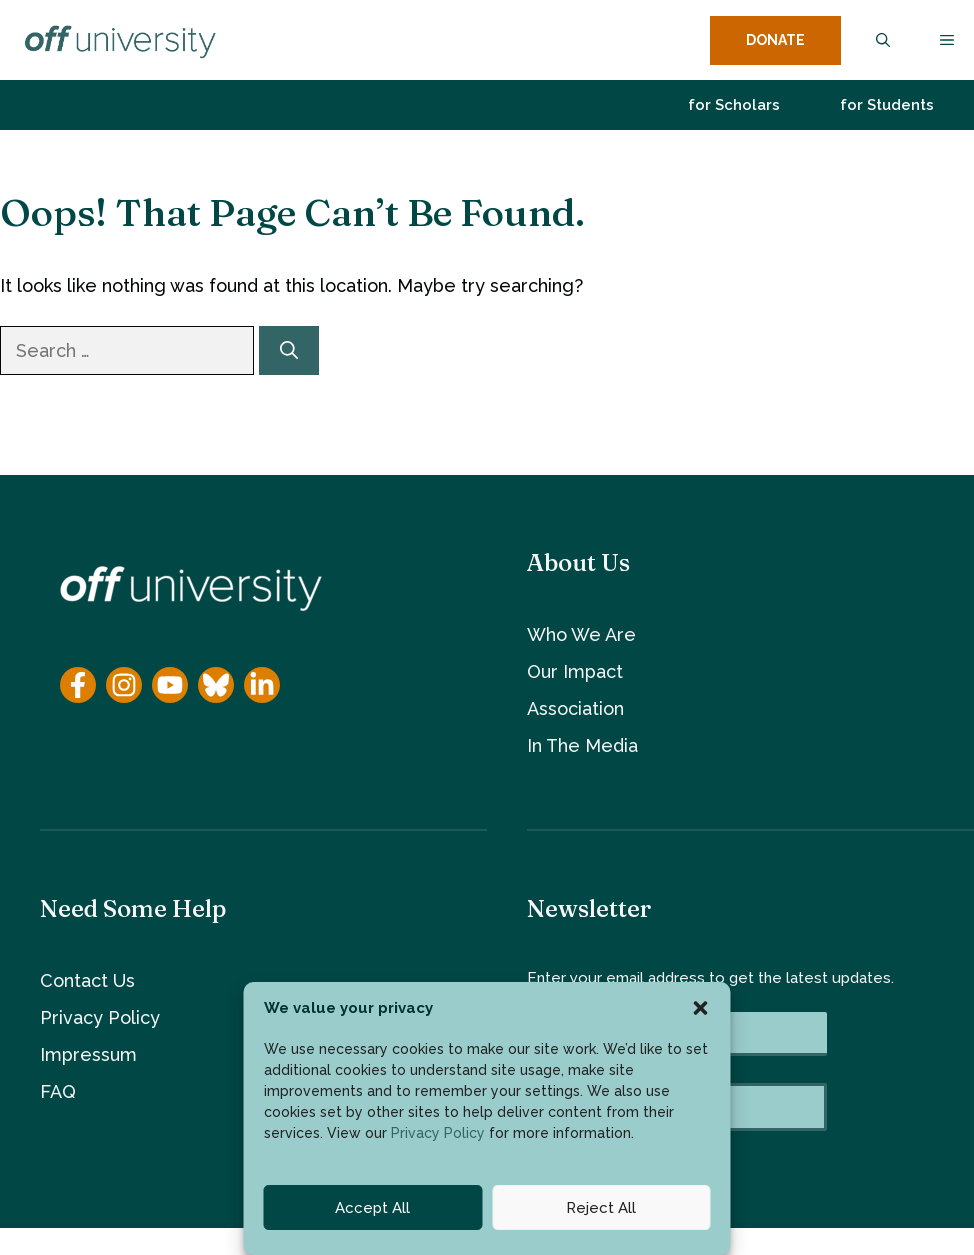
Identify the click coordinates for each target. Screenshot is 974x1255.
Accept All (372, 1208)
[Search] (289, 350)
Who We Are (581, 634)
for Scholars (734, 105)
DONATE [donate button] (775, 40)
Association (575, 708)
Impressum (88, 1054)
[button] (701, 1008)
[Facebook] (78, 685)
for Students (887, 105)
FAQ (58, 1091)
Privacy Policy (438, 1133)
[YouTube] (170, 685)
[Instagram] (124, 685)
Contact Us (87, 980)
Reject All (601, 1208)
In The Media (582, 745)
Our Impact (575, 671)
